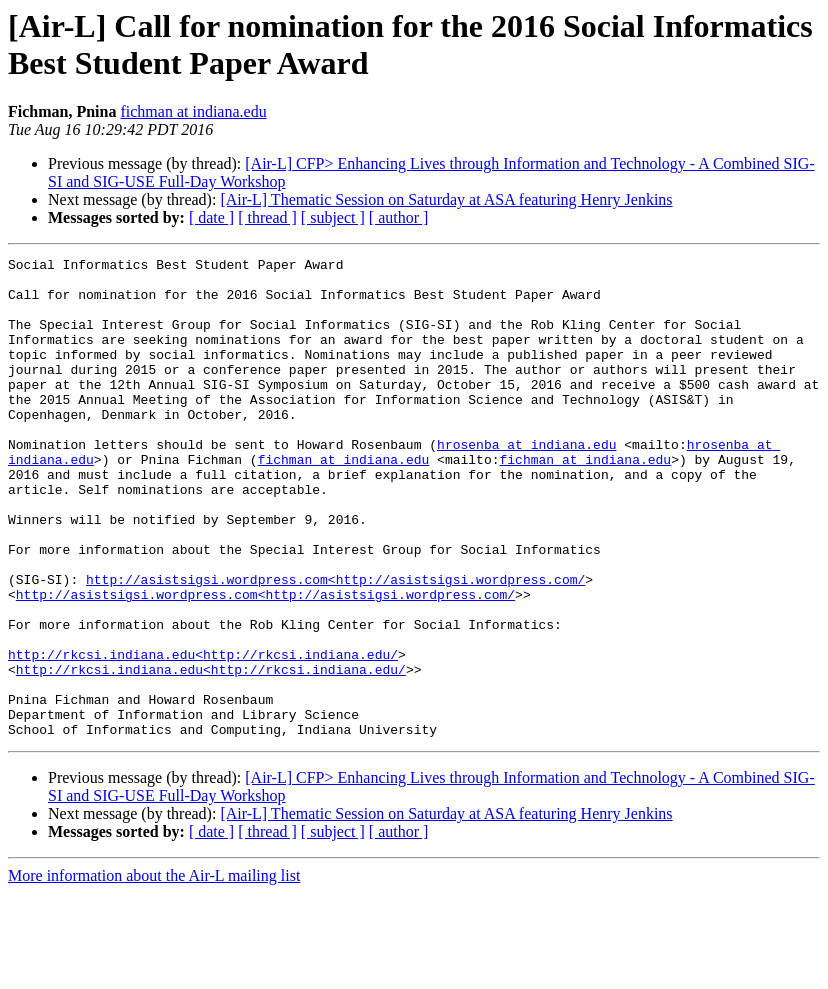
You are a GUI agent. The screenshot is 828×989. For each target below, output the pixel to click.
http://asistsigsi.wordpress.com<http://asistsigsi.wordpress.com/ (335, 645)
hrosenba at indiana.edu (526, 483)
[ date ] (211, 217)
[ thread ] (267, 217)
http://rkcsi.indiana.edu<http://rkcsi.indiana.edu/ (203, 735)
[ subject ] (333, 217)
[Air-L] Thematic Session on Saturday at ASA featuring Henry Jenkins (446, 199)
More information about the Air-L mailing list (154, 971)
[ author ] (399, 217)
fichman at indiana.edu (193, 111)
